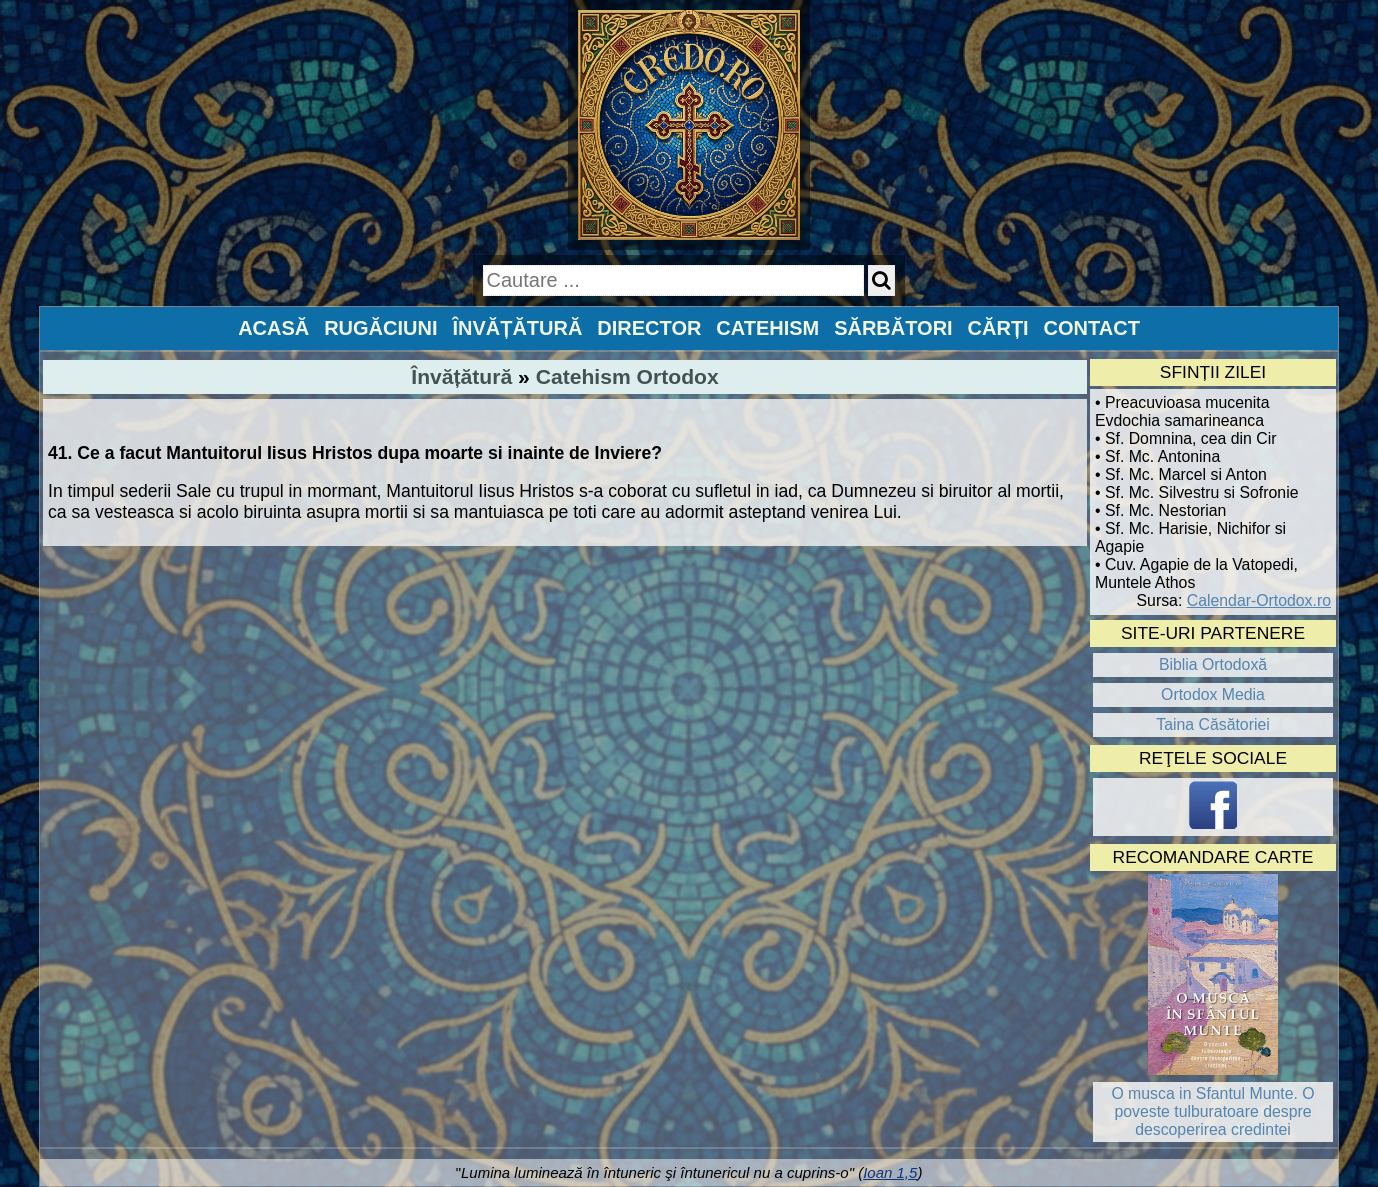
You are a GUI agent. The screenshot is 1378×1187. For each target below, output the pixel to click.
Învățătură (461, 376)
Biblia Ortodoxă (1213, 664)
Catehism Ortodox (627, 376)
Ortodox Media (1213, 694)
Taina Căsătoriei (1213, 724)
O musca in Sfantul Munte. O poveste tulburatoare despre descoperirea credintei (1212, 1111)
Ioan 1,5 (890, 1172)
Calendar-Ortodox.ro (1259, 600)
